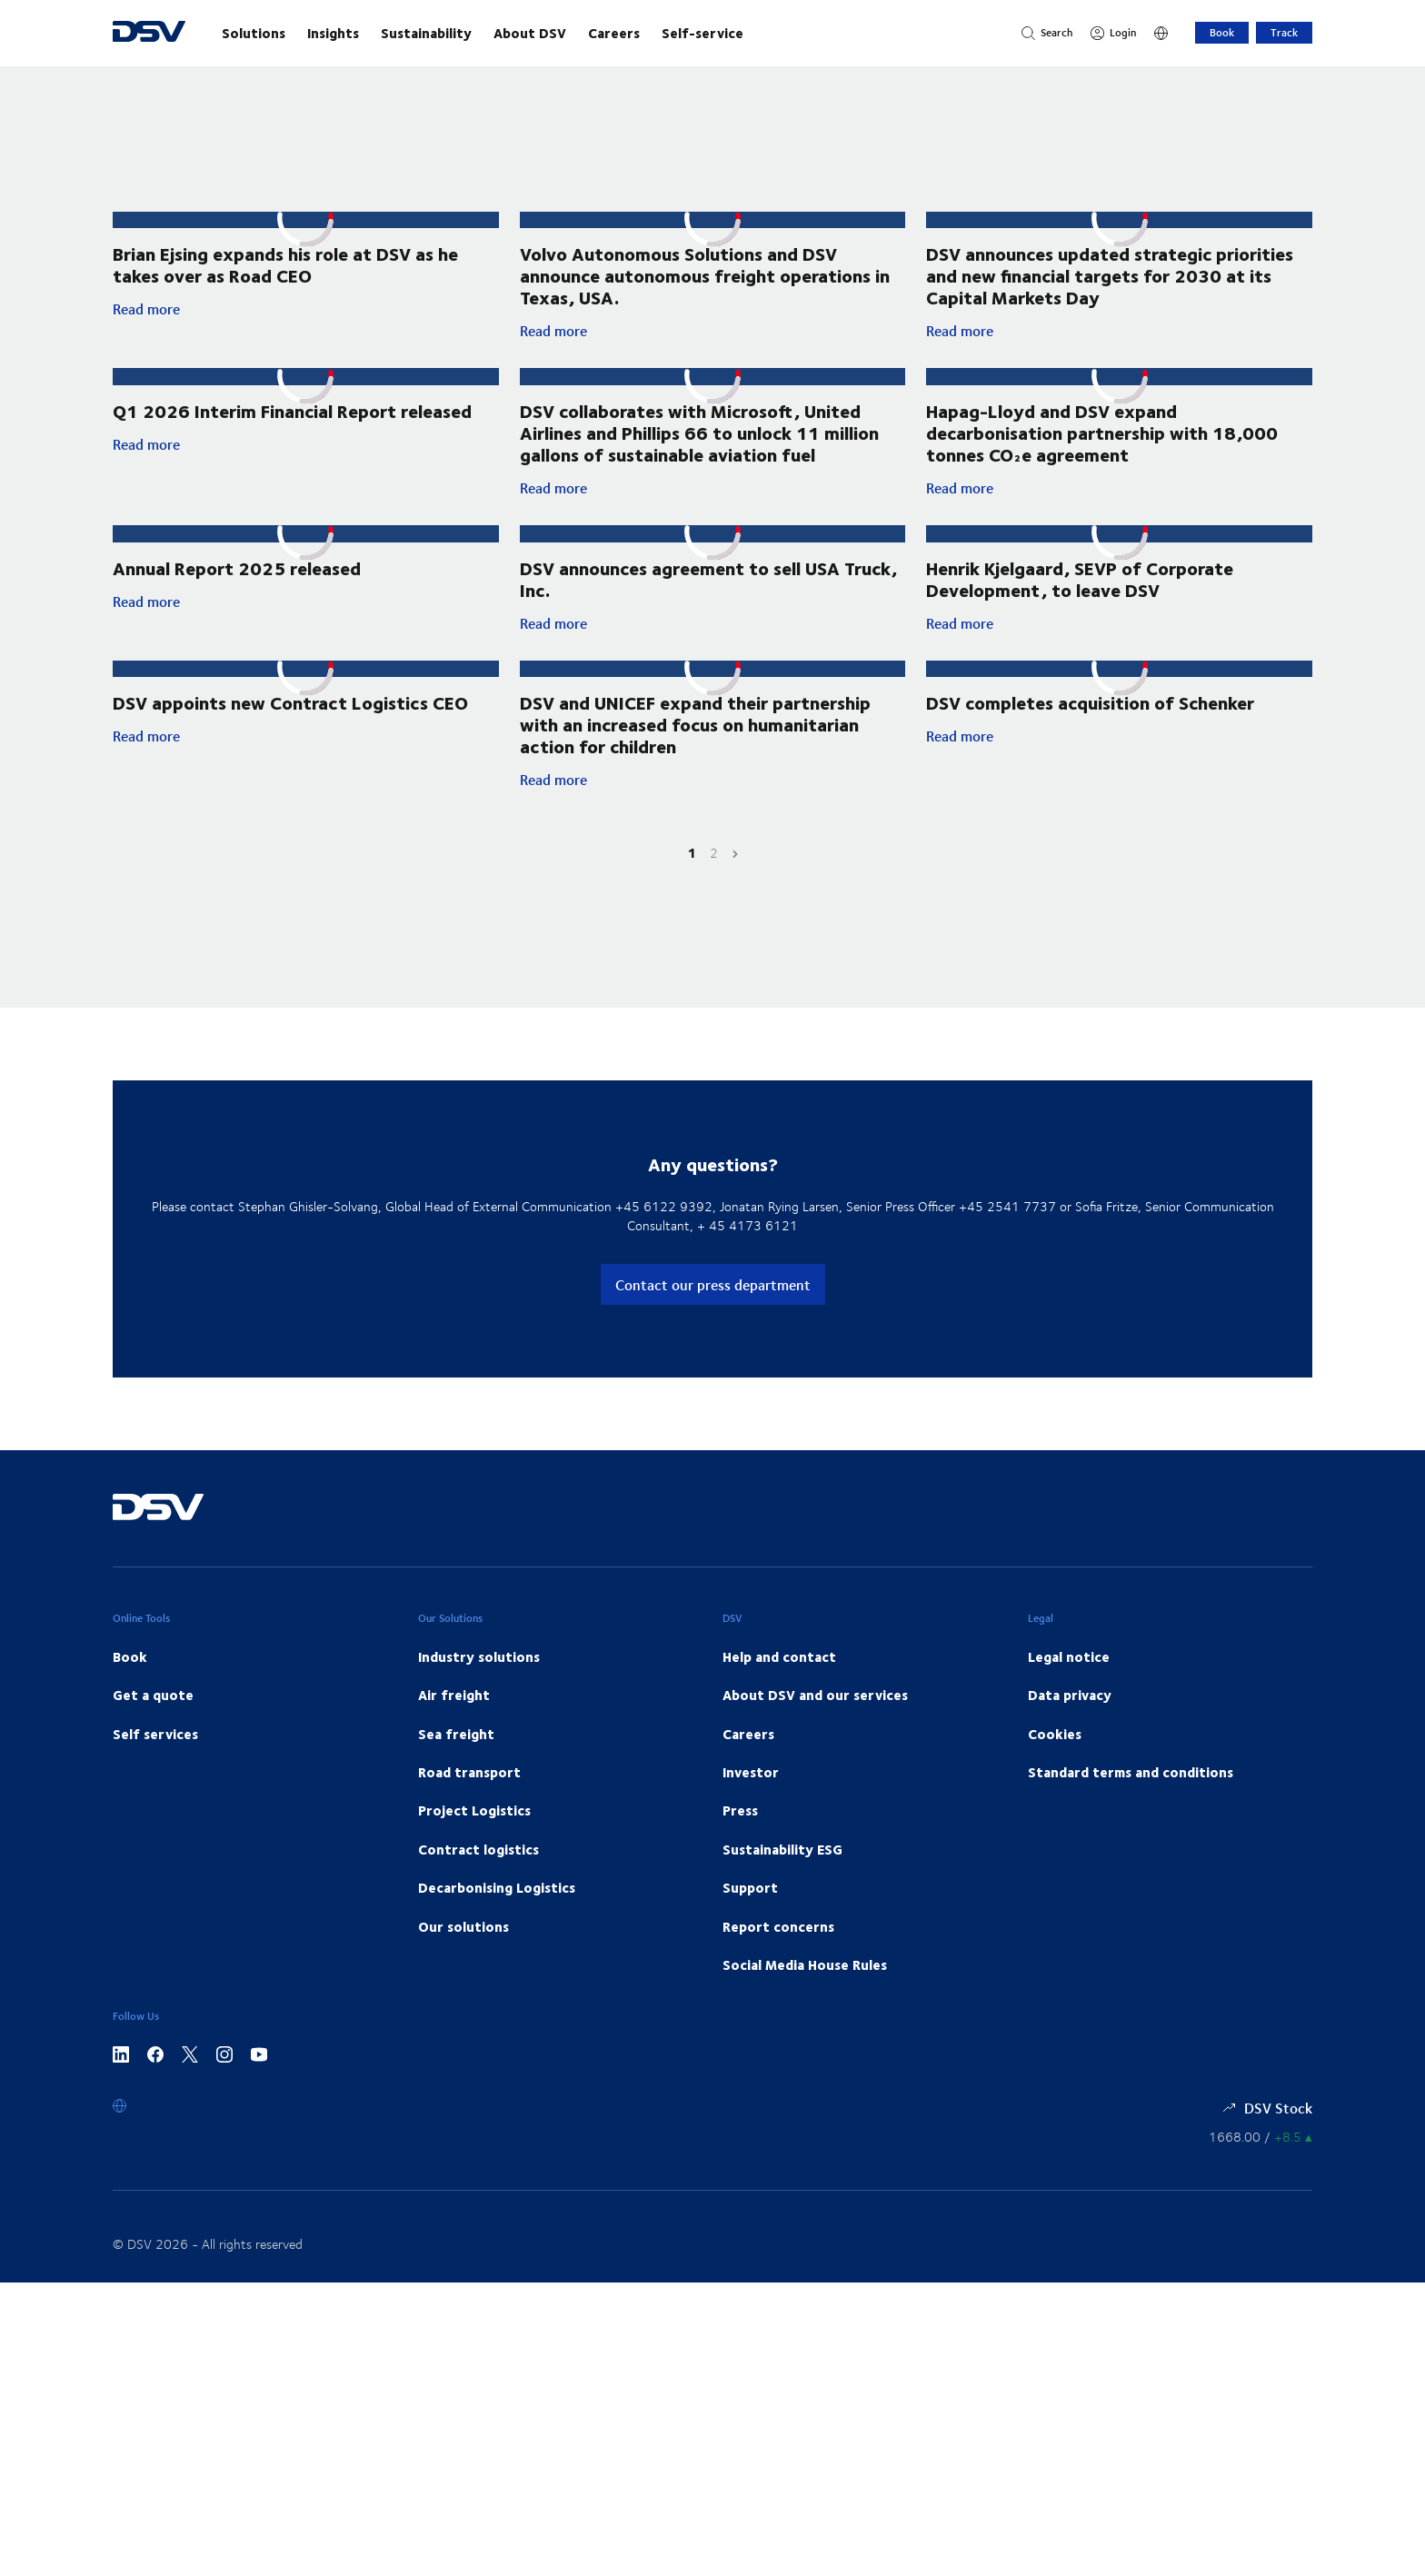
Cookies (1054, 1755)
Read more (306, 311)
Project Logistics (474, 1833)
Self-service (702, 33)
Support (750, 1909)
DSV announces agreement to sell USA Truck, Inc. (708, 598)
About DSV (529, 33)
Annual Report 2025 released (237, 587)
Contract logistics (478, 1871)
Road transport (469, 1794)
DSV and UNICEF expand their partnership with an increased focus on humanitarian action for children (695, 746)
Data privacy (1069, 1717)
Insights (333, 33)
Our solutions (463, 1948)
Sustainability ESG (782, 1871)
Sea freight (456, 1755)
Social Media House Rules (804, 1986)
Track (1284, 32)
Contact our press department (713, 1306)
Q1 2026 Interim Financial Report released (292, 444)
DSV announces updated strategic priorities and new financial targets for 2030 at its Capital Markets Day (1109, 291)
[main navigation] (603, 33)
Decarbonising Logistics (496, 1909)
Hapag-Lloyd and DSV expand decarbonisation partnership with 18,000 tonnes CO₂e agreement (1102, 450)
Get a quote (153, 1717)
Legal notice (1069, 1678)
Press (740, 1833)
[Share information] (1260, 2159)
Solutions (253, 33)
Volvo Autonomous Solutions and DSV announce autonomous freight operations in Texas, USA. (705, 277)
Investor (750, 1794)
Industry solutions (479, 1678)
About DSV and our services (815, 1717)
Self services (155, 1755)
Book (1222, 32)
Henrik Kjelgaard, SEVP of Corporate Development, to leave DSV (1079, 598)
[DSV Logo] (149, 33)
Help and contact (779, 1678)
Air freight (454, 1717)
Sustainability (426, 33)
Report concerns (778, 1948)
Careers (614, 33)
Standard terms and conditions (1130, 1794)
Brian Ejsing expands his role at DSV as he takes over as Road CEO (285, 266)
